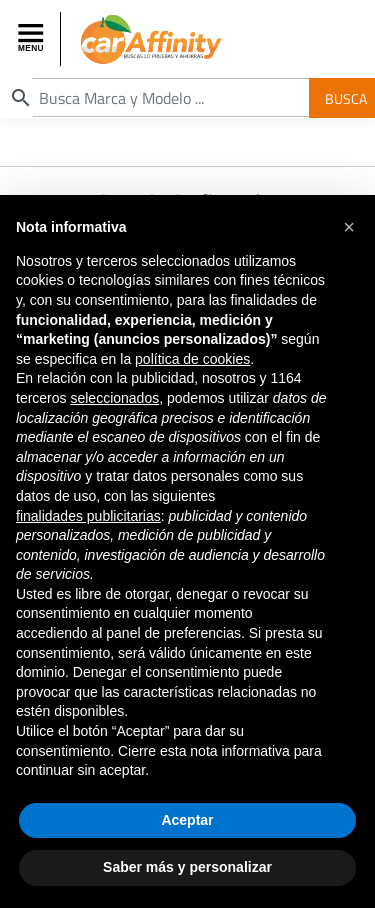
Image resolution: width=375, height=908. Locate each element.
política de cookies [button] (192, 361)
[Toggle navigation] (33, 39)
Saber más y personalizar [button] (187, 870)
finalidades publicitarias (88, 518)
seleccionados (114, 401)
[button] (349, 230)
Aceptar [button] (187, 822)
